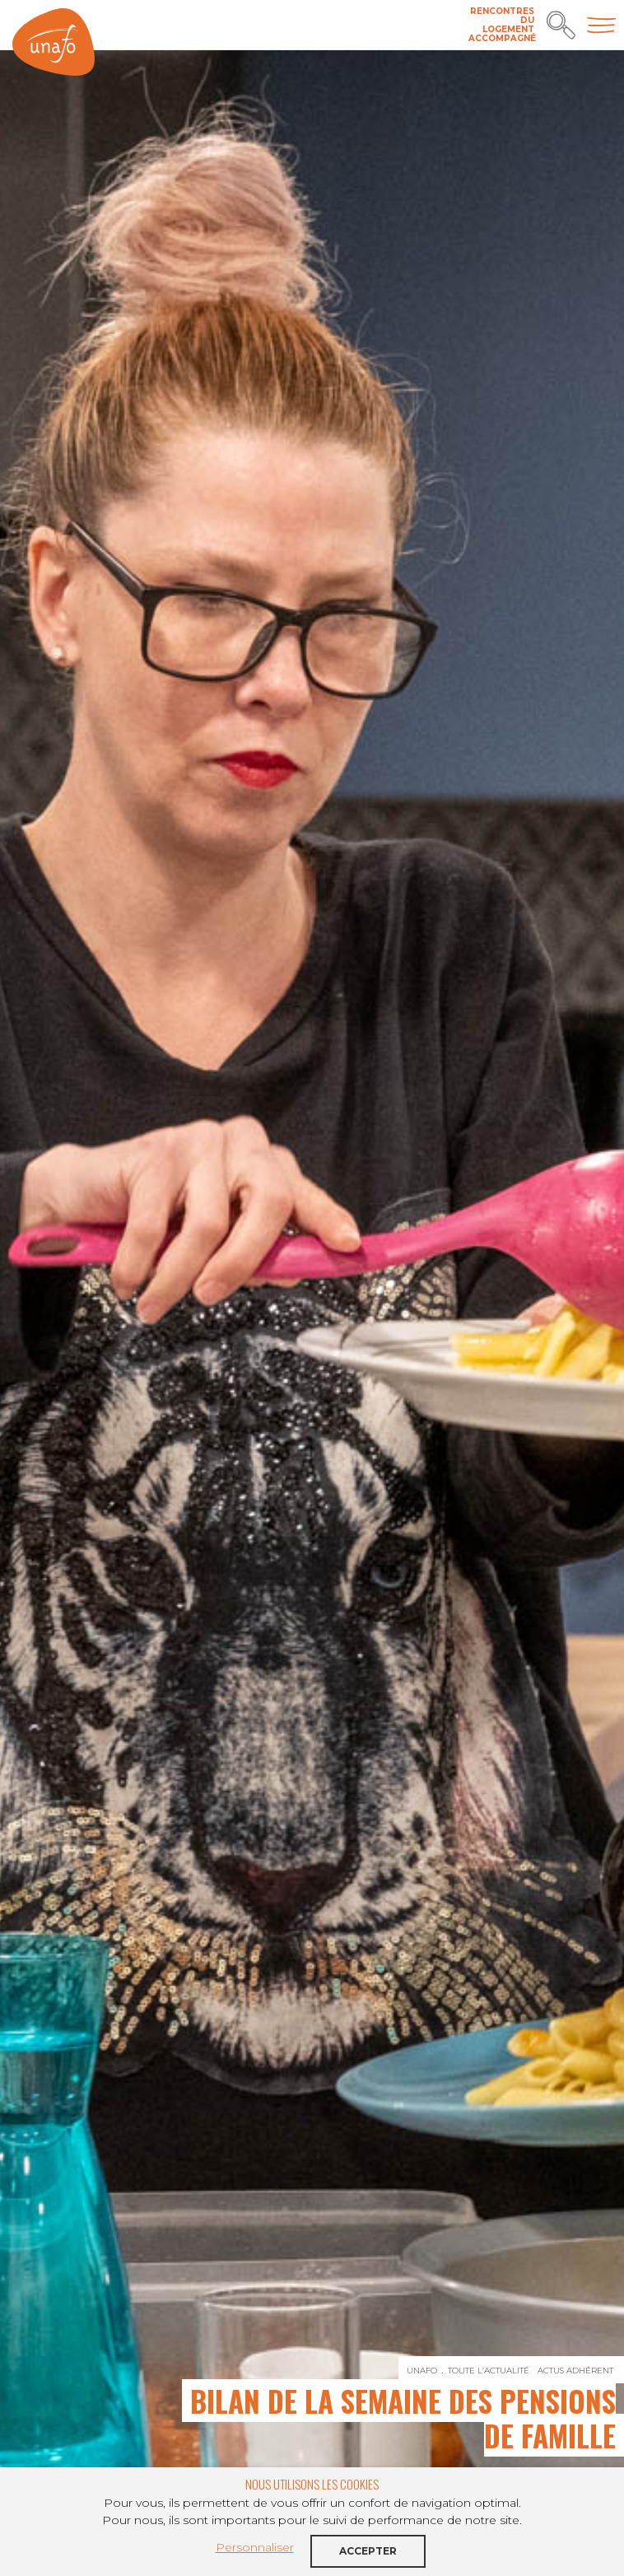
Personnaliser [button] (255, 2547)
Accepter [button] (368, 2551)
